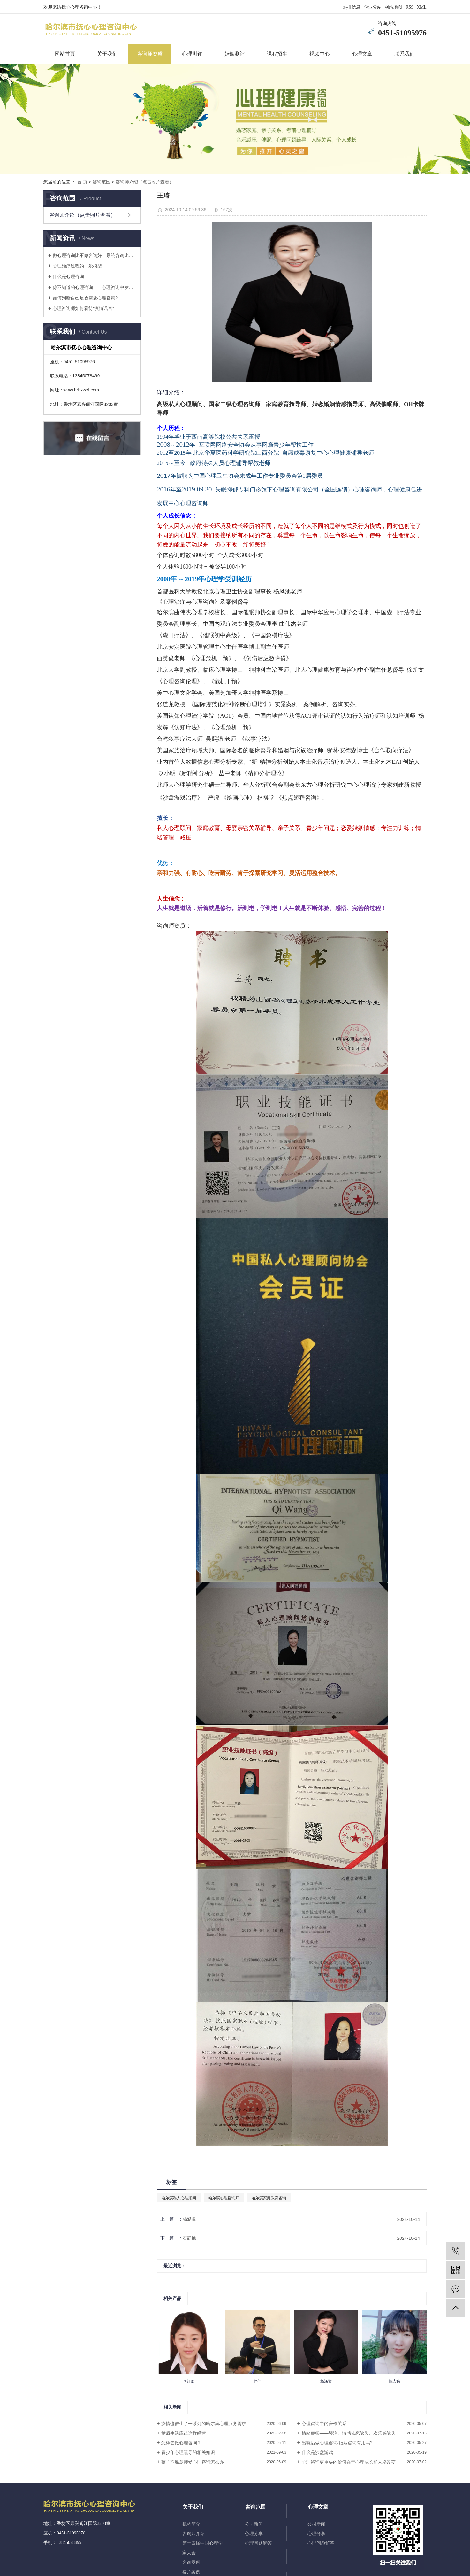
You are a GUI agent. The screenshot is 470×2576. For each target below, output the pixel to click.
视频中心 (319, 54)
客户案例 (191, 2572)
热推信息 (351, 7)
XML (422, 7)
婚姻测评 (234, 54)
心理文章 (362, 54)
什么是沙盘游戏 (317, 2452)
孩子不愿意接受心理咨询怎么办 (192, 2461)
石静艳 (189, 2237)
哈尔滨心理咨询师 (223, 2198)
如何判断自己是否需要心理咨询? (85, 297)
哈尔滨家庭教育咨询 (269, 2198)
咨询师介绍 (193, 2533)
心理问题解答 (258, 2543)
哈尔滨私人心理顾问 (179, 2198)
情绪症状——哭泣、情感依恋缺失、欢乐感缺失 (349, 2433)
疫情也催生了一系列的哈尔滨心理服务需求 (203, 2423)
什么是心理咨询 (68, 276)
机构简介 (191, 2524)
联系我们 (404, 54)
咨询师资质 (150, 54)
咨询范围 (101, 181)
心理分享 (254, 2533)
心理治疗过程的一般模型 (77, 265)
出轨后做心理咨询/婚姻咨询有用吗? (337, 2442)
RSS (409, 7)
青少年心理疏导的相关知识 (188, 2452)
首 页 (82, 181)
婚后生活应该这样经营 (183, 2433)
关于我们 (107, 54)
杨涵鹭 (189, 2219)
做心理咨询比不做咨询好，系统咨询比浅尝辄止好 (94, 255)
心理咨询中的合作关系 (324, 2423)
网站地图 (393, 7)
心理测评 (192, 54)
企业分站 (373, 7)
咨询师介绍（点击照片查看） (145, 181)
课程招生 (277, 54)
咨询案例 (191, 2562)
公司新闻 (254, 2524)
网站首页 (65, 54)
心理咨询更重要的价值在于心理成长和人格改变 (349, 2461)
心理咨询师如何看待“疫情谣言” (83, 308)
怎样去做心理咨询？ (181, 2442)
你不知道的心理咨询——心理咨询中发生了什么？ (94, 287)
